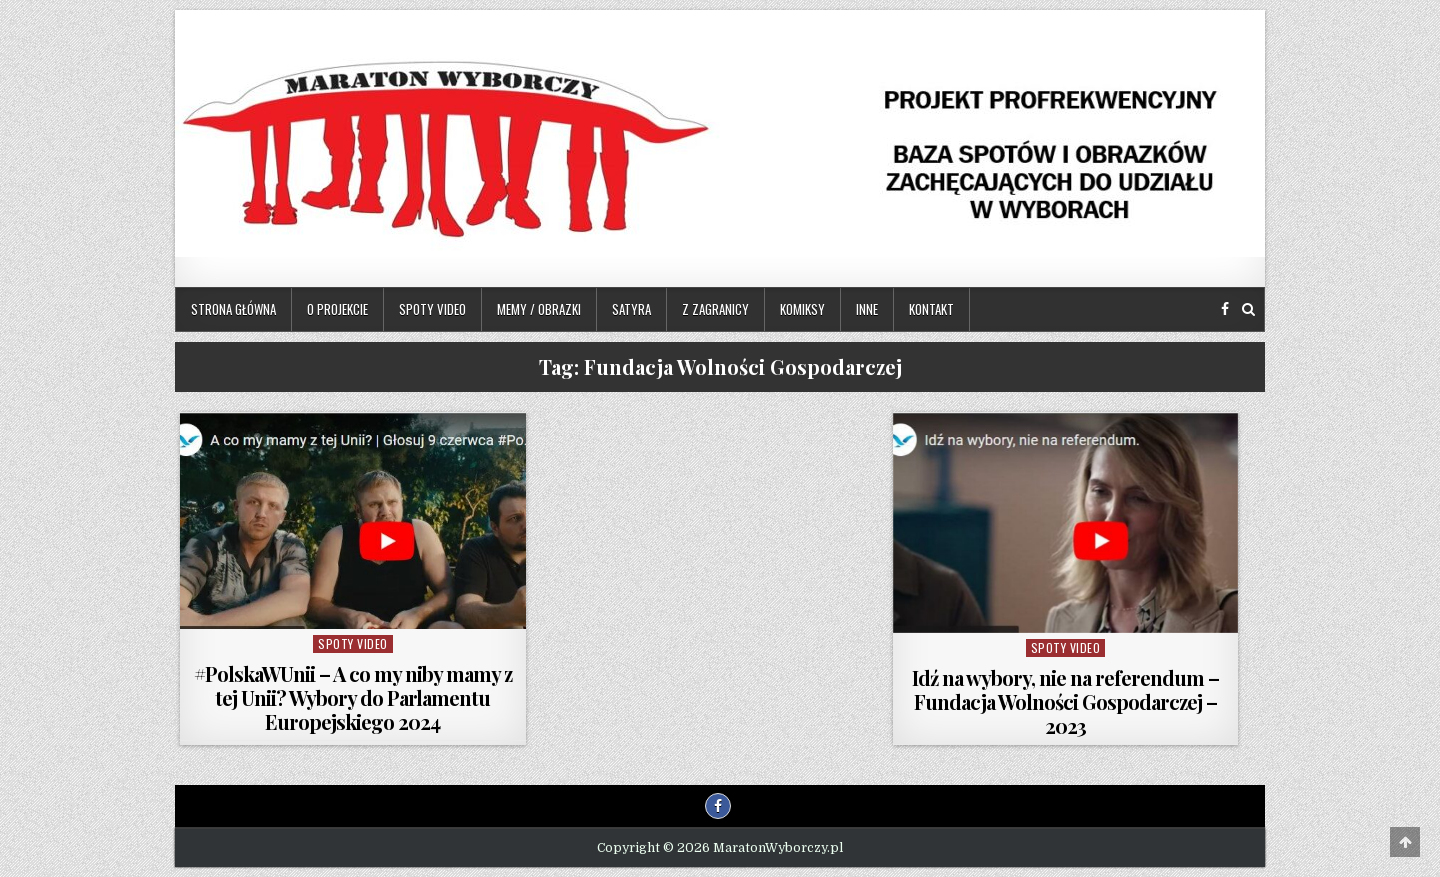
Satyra (631, 309)
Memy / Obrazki (539, 309)
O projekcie (337, 309)
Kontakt (931, 309)
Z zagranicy (715, 309)
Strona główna (233, 309)
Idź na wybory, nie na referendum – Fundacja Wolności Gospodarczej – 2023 (1065, 701)
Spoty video (432, 309)
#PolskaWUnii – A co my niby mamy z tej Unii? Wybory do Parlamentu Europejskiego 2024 (353, 697)
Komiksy (802, 309)
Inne (867, 309)
